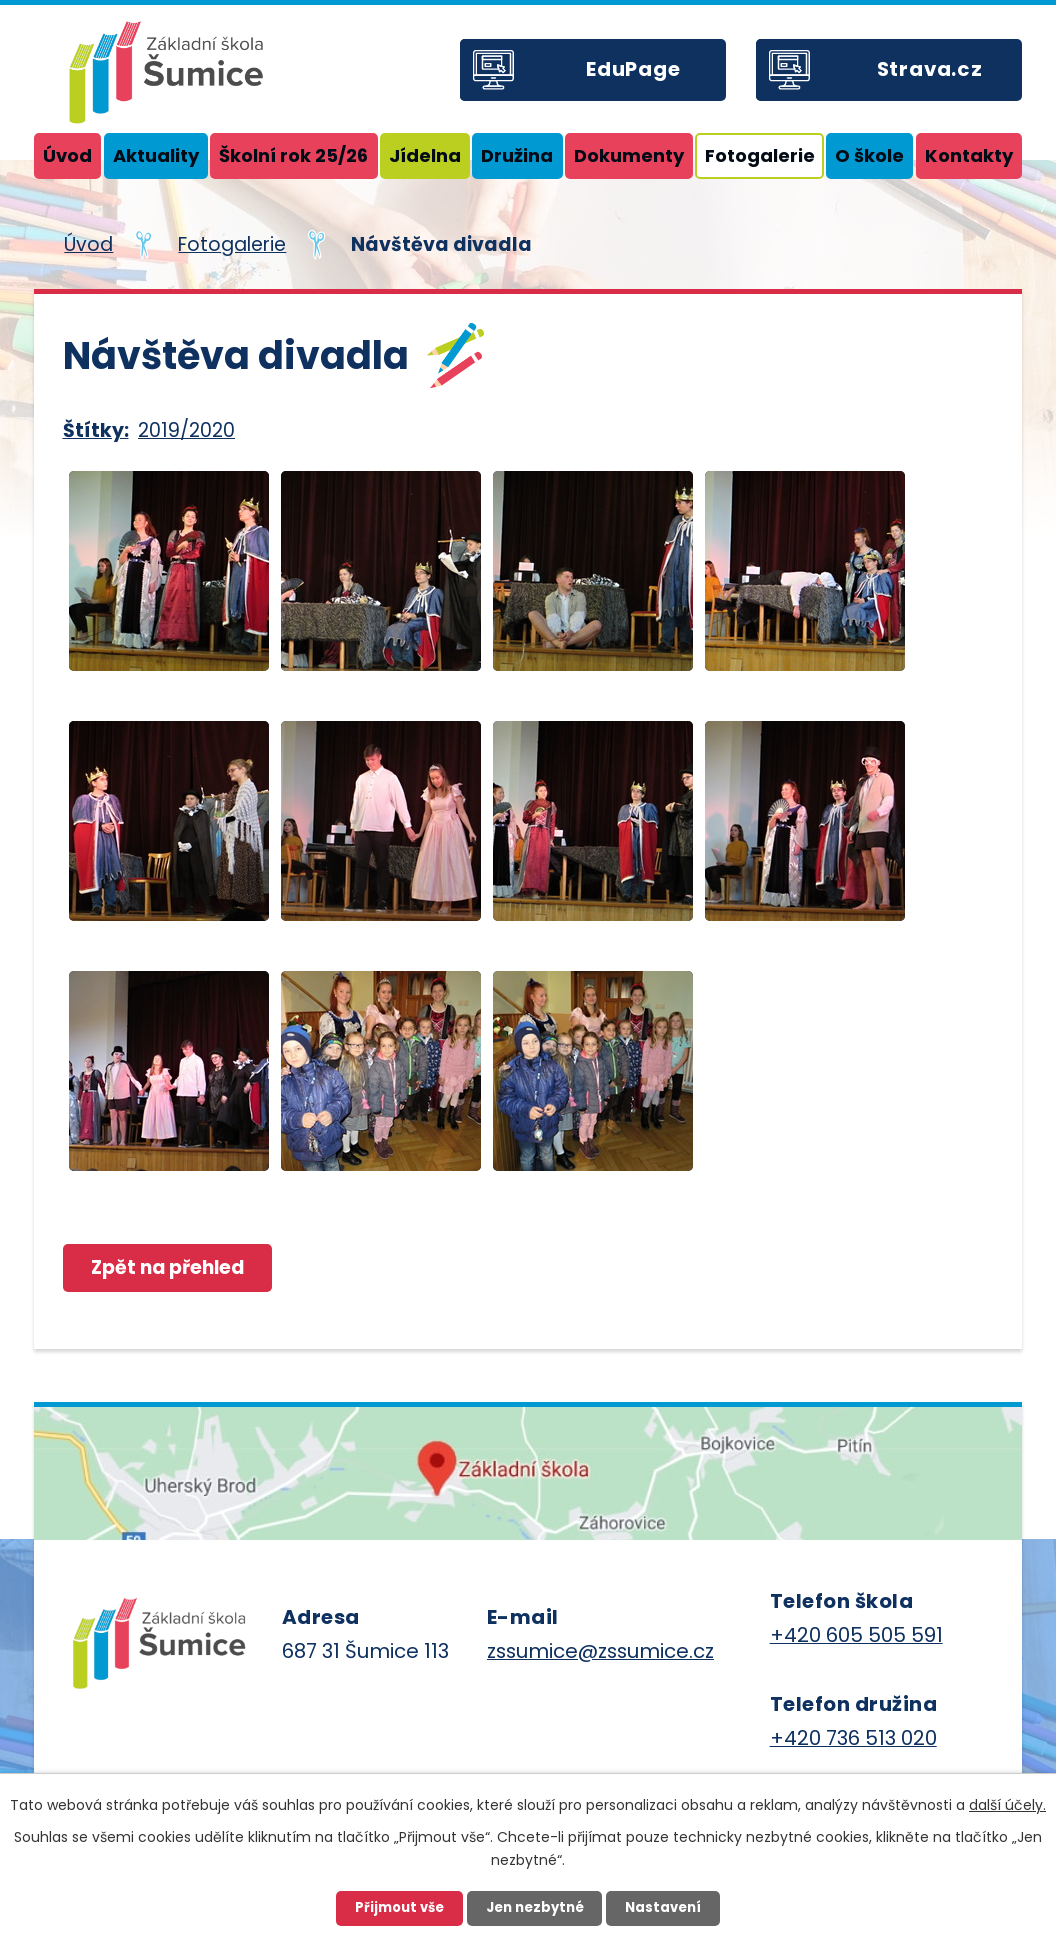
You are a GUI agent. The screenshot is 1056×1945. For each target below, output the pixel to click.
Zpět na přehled (169, 1267)
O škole (869, 155)
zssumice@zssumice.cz (600, 1651)
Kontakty (969, 155)
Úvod (67, 155)
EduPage (633, 69)
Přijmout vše (399, 1907)
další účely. (1007, 1805)
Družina (517, 155)
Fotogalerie (760, 155)
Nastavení (664, 1907)
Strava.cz (930, 69)
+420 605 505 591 (856, 1635)
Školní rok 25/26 (293, 155)
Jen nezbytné (535, 1907)
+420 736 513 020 (853, 1738)
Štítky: (96, 430)
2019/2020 (186, 430)
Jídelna (425, 155)
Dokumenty (629, 155)
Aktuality (156, 155)
